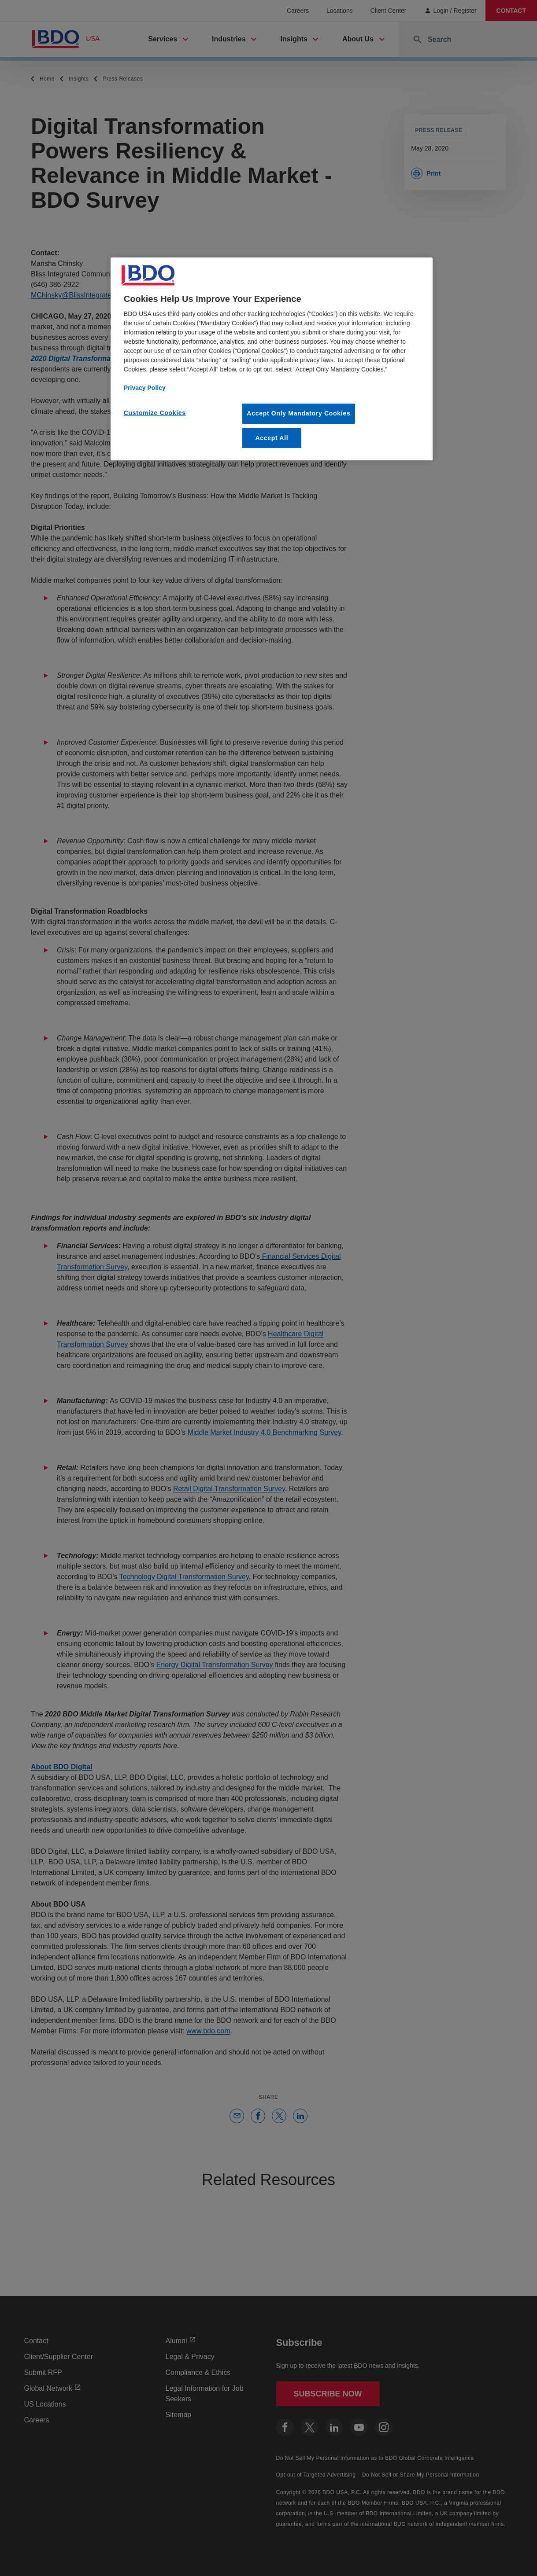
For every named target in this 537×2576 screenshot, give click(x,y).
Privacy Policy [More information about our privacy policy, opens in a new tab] (145, 387)
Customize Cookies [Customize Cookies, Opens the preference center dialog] (155, 412)
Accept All (271, 437)
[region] (272, 358)
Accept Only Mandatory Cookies (298, 413)
